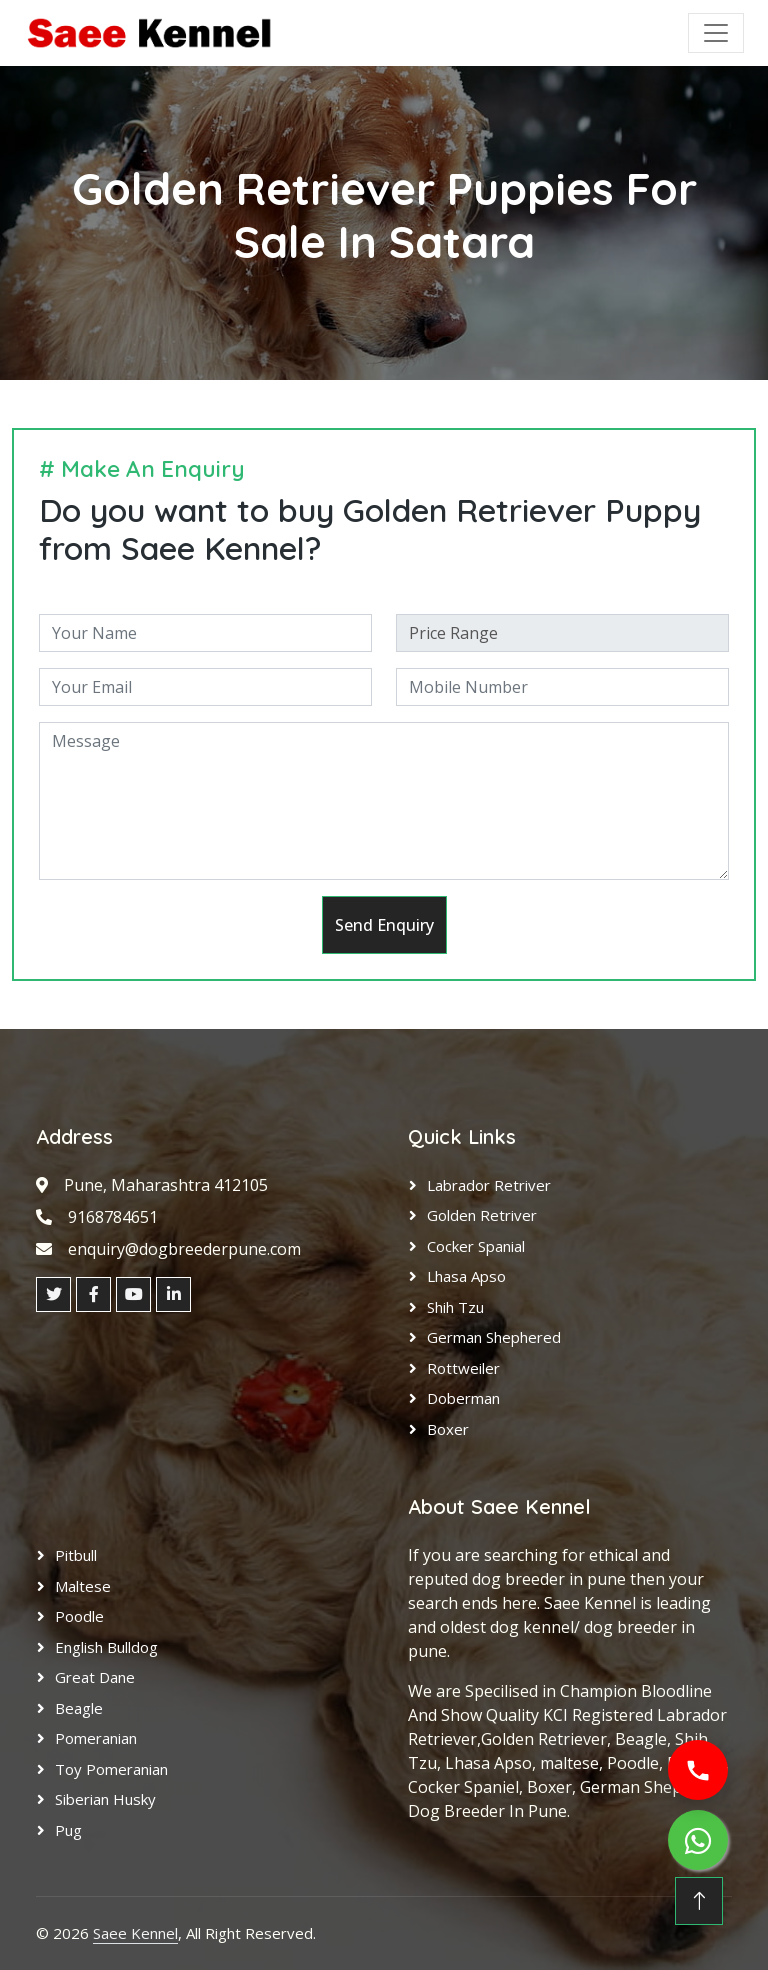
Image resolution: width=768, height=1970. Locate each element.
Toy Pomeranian (111, 1769)
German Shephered (494, 1337)
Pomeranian (96, 1738)
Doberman (463, 1398)
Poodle (79, 1616)
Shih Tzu (455, 1307)
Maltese (83, 1586)
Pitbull (76, 1555)
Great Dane (95, 1677)
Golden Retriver (482, 1215)
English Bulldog (106, 1647)
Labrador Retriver (489, 1185)
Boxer (448, 1429)
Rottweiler (463, 1368)
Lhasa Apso (466, 1276)
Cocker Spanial (476, 1246)
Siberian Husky (105, 1799)
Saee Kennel (135, 1933)
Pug (68, 1830)
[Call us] (698, 1770)
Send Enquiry (384, 925)
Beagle (79, 1708)
